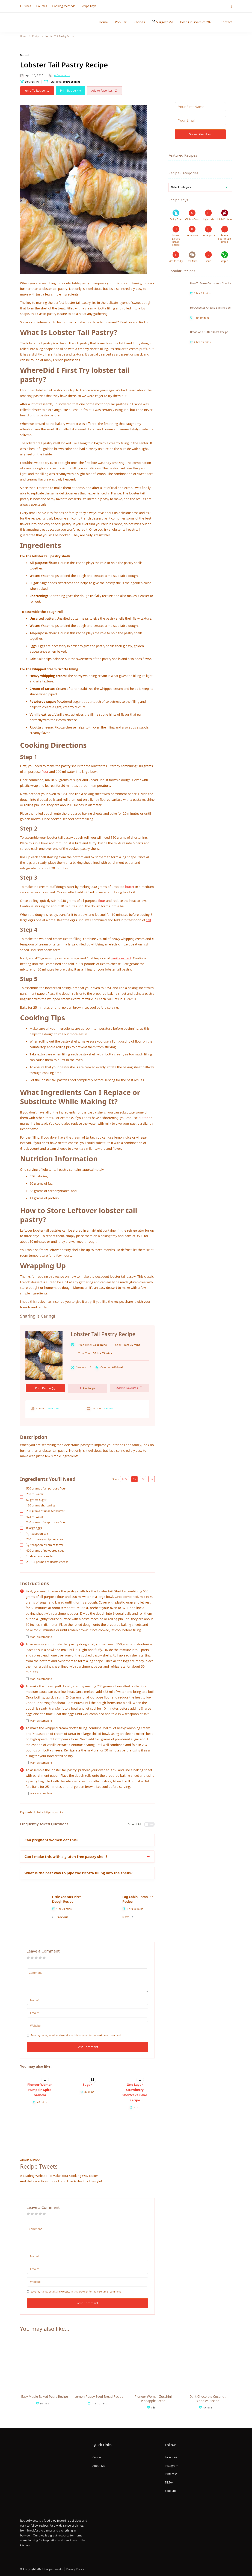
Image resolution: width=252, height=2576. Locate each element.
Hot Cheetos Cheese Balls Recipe (210, 307)
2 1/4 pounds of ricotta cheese (47, 1562)
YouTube (171, 2491)
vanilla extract (121, 958)
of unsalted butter (45, 1511)
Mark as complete (41, 1636)
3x (151, 1479)
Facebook (171, 2457)
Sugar (87, 2084)
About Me (99, 2465)
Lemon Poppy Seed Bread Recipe (98, 2396)
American (53, 1408)
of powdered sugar (46, 1551)
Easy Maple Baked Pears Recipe (44, 2396)
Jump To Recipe (37, 90)
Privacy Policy (75, 2569)
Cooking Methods (63, 6)
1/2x (125, 1479)
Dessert (24, 55)
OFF (151, 1824)
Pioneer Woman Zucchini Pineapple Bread (153, 2398)
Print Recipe (71, 90)
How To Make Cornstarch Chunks (210, 283)
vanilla (39, 1556)
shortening (40, 1505)
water (34, 1494)
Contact (226, 22)
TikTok (169, 2482)
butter (129, 887)
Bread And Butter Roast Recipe (209, 331)
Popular (121, 22)
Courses (41, 6)
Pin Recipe (87, 1388)
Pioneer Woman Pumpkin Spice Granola (39, 2089)
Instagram (171, 2465)
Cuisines (25, 6)
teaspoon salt (37, 1534)
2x (143, 1479)
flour (45, 771)
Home (103, 22)
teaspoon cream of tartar (45, 1545)
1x (134, 1479)
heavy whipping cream (46, 1539)
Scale (115, 1479)
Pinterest (171, 2474)
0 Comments (62, 75)
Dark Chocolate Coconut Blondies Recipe (207, 2398)
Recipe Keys (88, 6)
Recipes (139, 22)
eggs (34, 1528)
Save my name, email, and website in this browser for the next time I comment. (76, 2035)
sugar (36, 1500)
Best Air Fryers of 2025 (196, 22)
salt (148, 920)
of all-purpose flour (46, 1488)
